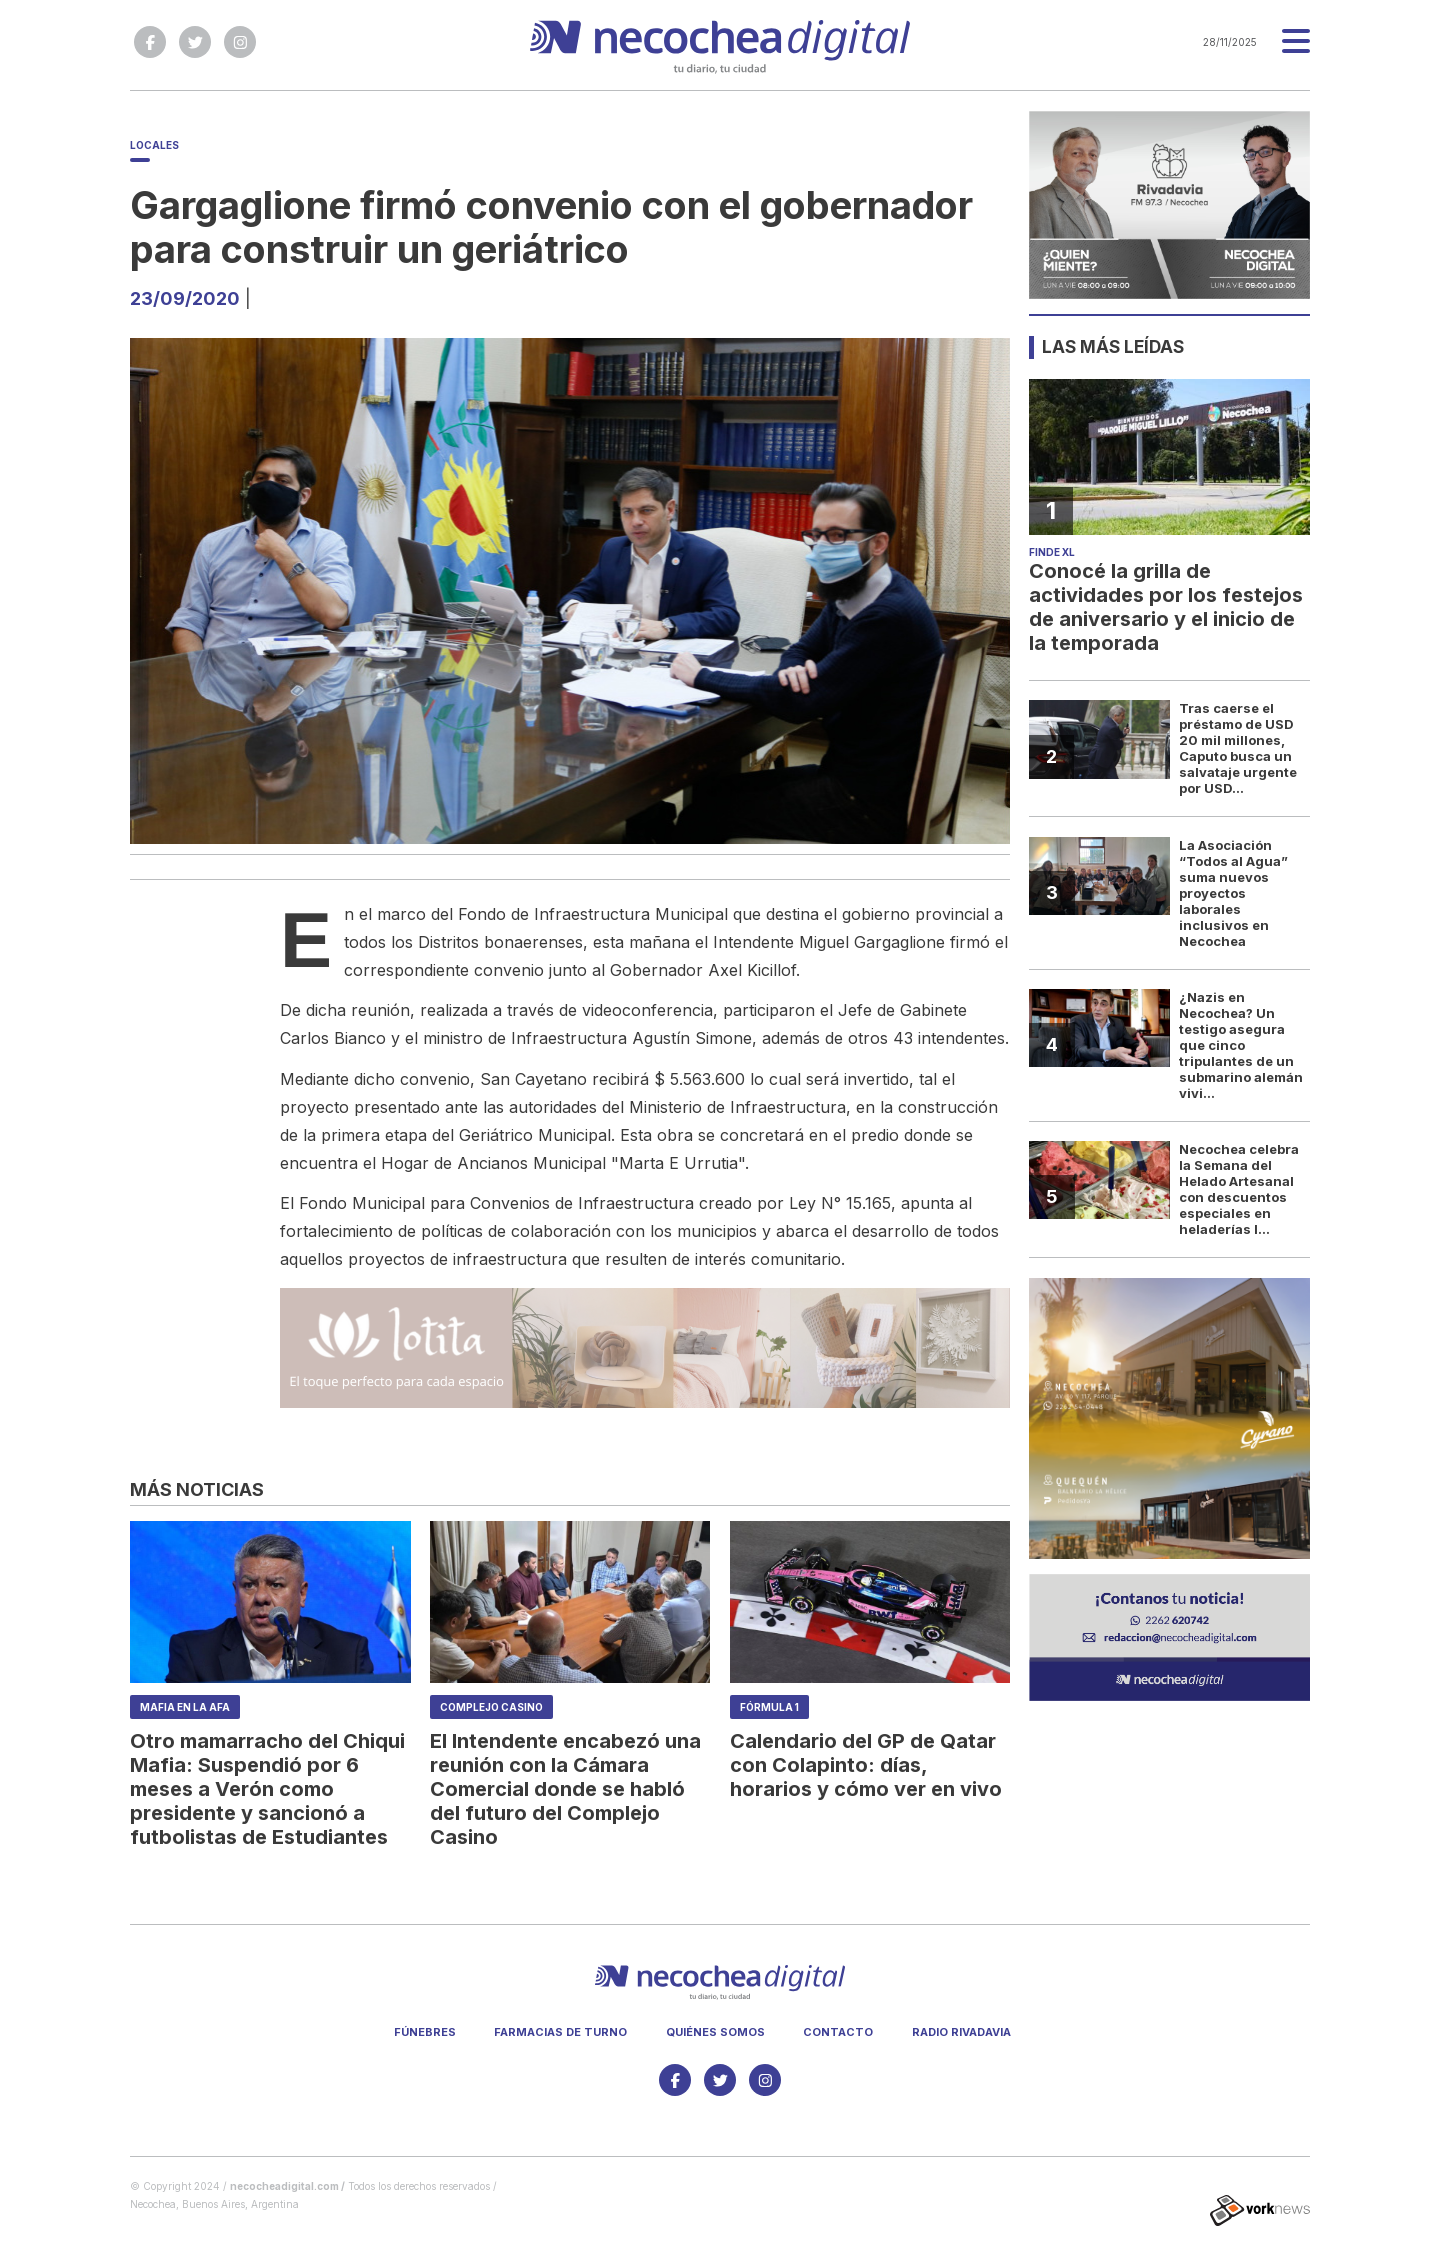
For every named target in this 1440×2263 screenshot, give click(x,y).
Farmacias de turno (560, 2032)
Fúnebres (425, 2032)
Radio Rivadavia (961, 2032)
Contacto (838, 2032)
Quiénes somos (715, 2032)
